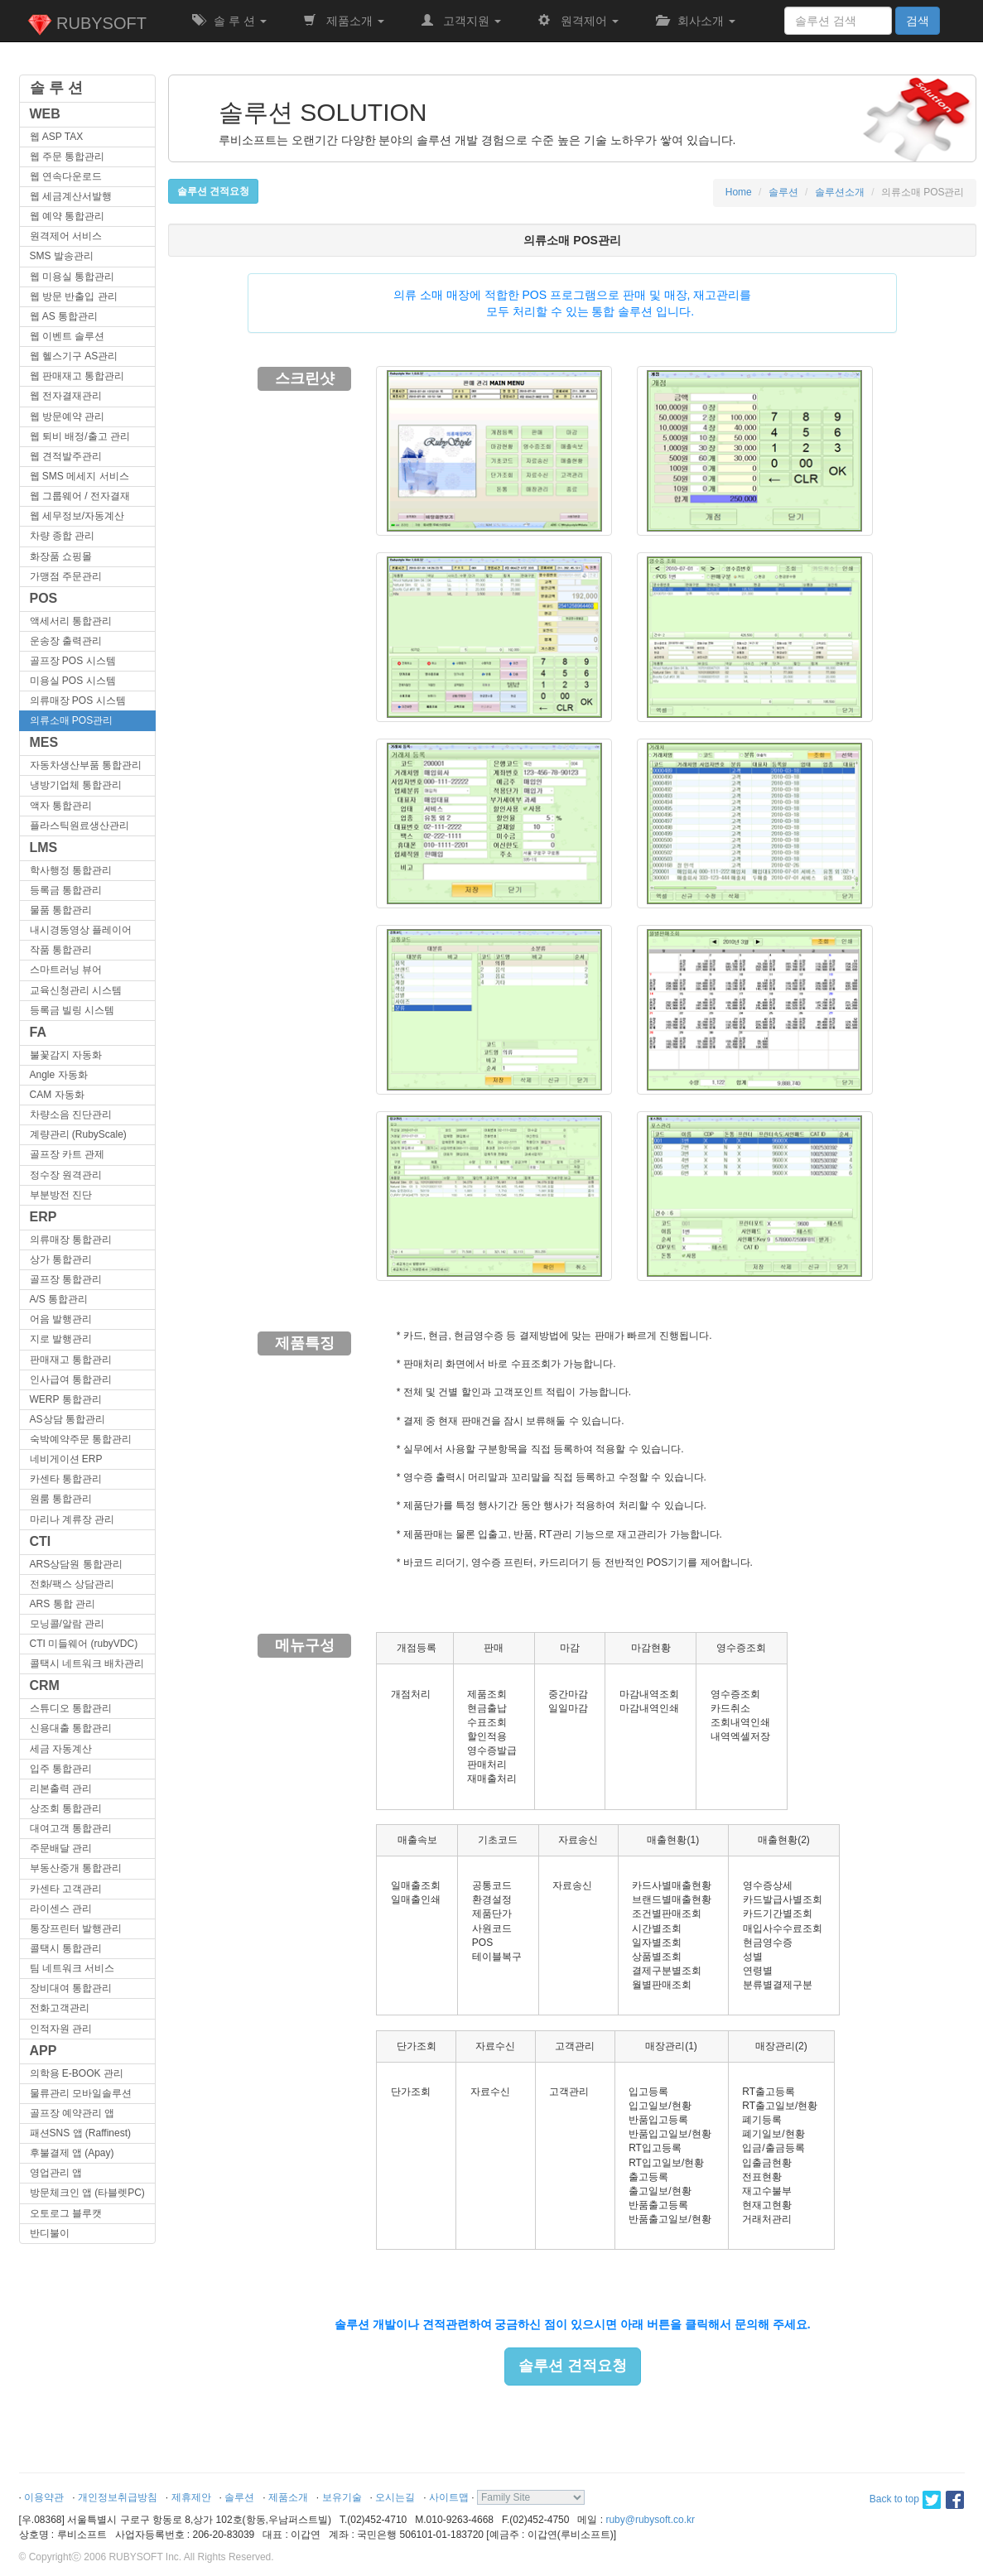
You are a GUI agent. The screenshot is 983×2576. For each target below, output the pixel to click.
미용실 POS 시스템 (73, 680)
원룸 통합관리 (61, 1499)
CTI (40, 1541)
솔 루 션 (229, 20)
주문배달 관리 (61, 1848)
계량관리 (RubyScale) (78, 1134)
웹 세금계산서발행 (71, 196)
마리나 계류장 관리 (72, 1519)
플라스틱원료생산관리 (79, 825)
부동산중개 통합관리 (76, 1868)
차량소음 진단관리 (71, 1114)
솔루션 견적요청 (572, 2365)
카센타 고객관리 (66, 1889)
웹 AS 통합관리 (64, 316)
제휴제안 (191, 2497)
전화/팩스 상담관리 (72, 1584)
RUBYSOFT (87, 24)
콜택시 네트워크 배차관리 (87, 1663)
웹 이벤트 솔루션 (67, 336)
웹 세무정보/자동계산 (77, 516)
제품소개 (343, 20)
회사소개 (695, 20)
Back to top (894, 2500)
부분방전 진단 (61, 1195)
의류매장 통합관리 (71, 1239)
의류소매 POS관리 (71, 720)
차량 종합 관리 (62, 536)
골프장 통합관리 (66, 1279)
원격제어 (578, 20)
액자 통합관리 (61, 805)
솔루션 (783, 192)
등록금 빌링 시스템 (72, 1010)
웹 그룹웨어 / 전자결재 (80, 496)
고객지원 (461, 20)
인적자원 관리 (61, 2028)
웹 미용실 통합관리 (72, 276)
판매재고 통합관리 (71, 1359)
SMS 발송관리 (62, 256)
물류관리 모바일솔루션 (81, 2093)
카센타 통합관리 (66, 1479)
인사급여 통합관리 (71, 1379)
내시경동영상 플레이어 (81, 930)
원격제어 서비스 (66, 236)
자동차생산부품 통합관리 (86, 765)
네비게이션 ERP (66, 1459)
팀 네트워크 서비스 (72, 1968)
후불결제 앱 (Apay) (72, 2153)
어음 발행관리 (61, 1319)
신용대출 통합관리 (71, 1728)
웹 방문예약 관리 (67, 416)
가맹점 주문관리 (66, 576)
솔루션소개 (840, 192)
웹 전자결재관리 (66, 396)
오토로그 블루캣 (66, 2213)
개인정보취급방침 (117, 2497)
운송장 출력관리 (66, 641)
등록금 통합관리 (66, 890)
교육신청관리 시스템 (76, 990)
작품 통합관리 (61, 950)
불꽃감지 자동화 (66, 1055)
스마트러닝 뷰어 (66, 969)
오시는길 (395, 2497)
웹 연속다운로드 (66, 176)
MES (44, 742)
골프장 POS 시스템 (73, 661)
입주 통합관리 (61, 1768)
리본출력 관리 (61, 1788)
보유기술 (342, 2497)
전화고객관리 (59, 2008)
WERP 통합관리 (66, 1399)
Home (738, 192)
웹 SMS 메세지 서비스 (79, 476)
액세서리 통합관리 (71, 621)
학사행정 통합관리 (71, 870)
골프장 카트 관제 (67, 1154)
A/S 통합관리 (59, 1299)
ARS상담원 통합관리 (76, 1564)
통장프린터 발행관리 (76, 1928)
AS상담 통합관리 (67, 1419)
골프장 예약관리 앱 (72, 2113)
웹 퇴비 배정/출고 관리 (80, 436)
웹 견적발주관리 (66, 456)
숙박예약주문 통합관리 (81, 1439)
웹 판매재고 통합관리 (77, 376)
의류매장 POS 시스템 (78, 700)
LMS (44, 847)
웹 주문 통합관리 (67, 156)
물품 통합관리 (61, 910)
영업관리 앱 (56, 2173)
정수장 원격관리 (66, 1175)
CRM (45, 1685)
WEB (45, 114)
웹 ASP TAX (57, 136)
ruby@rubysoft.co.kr (650, 2519)
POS (44, 598)
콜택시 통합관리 (66, 1948)
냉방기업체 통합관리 (76, 785)
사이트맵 (449, 2497)
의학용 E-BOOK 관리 (76, 2073)
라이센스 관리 (61, 1908)
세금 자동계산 (61, 1749)
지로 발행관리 (61, 1339)
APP (43, 2051)
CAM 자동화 (57, 1094)
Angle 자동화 (59, 1075)
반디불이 (50, 2233)
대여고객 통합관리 (71, 1828)
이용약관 (44, 2497)
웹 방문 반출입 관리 (74, 296)
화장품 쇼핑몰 (61, 556)
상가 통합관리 (61, 1259)
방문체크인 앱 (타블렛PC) (87, 2192)
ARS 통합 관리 (62, 1604)
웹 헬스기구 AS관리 (74, 356)
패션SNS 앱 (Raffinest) (80, 2133)
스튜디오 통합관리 (71, 1708)
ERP (43, 1217)
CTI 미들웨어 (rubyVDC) (84, 1643)
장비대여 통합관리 (71, 1988)
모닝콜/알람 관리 (67, 1624)
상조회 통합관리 (66, 1808)
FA (38, 1032)
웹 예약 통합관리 (67, 216)
